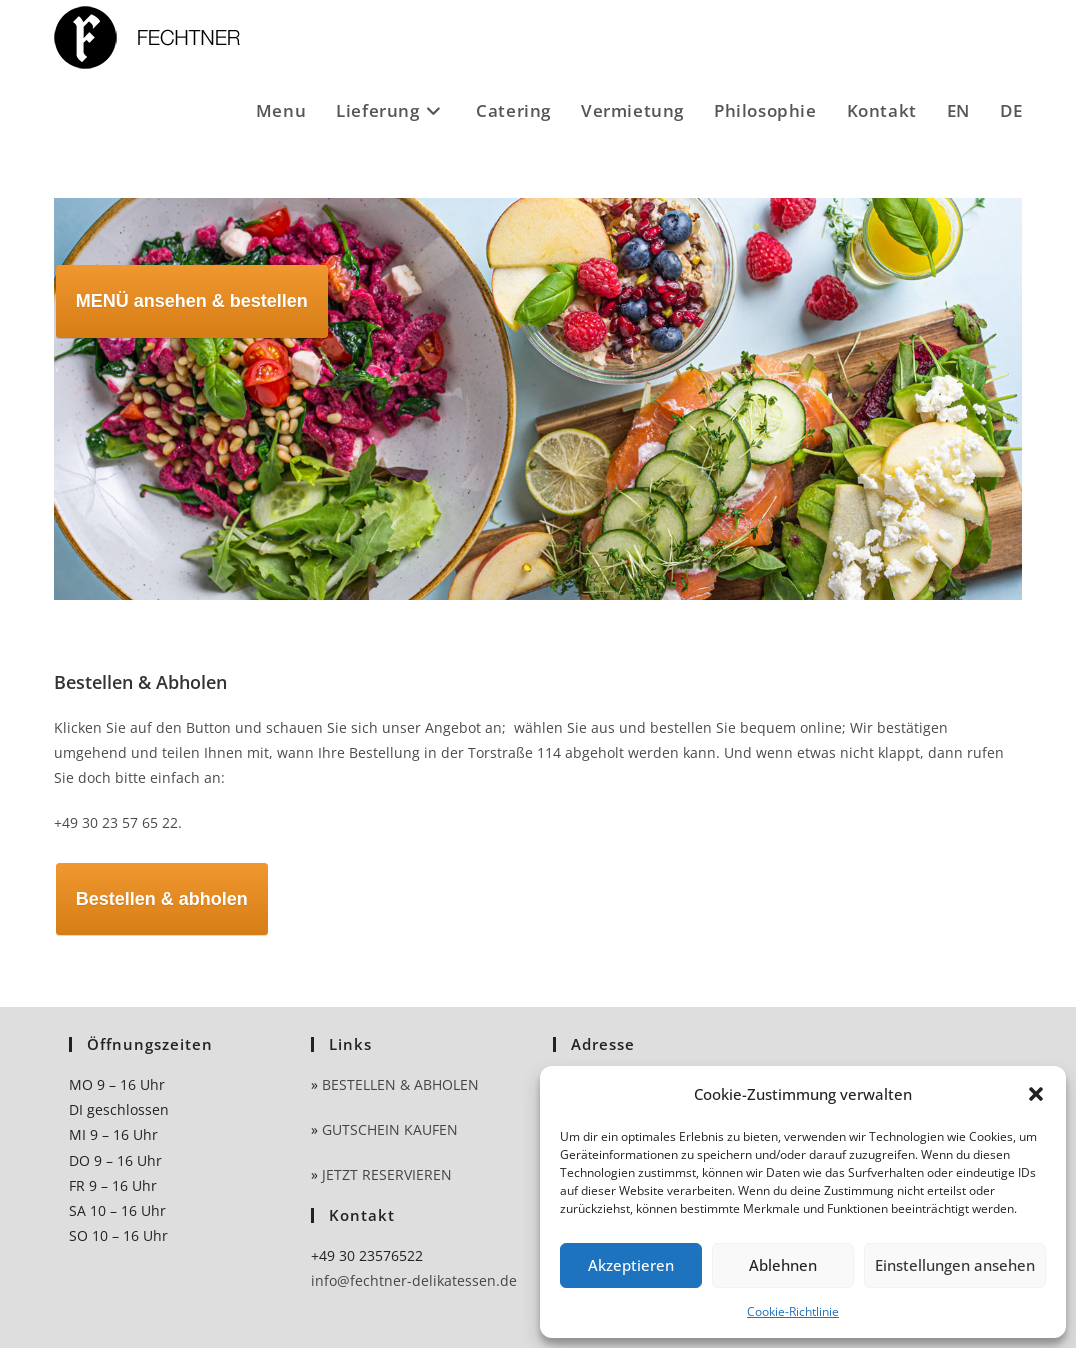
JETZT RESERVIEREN (387, 1174)
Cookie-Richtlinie (793, 1311)
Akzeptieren (631, 1265)
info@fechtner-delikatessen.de (414, 1280)
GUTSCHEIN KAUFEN (390, 1129)
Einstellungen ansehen (955, 1265)
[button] (1036, 1094)
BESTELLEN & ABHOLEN (400, 1084)
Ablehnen (783, 1265)
